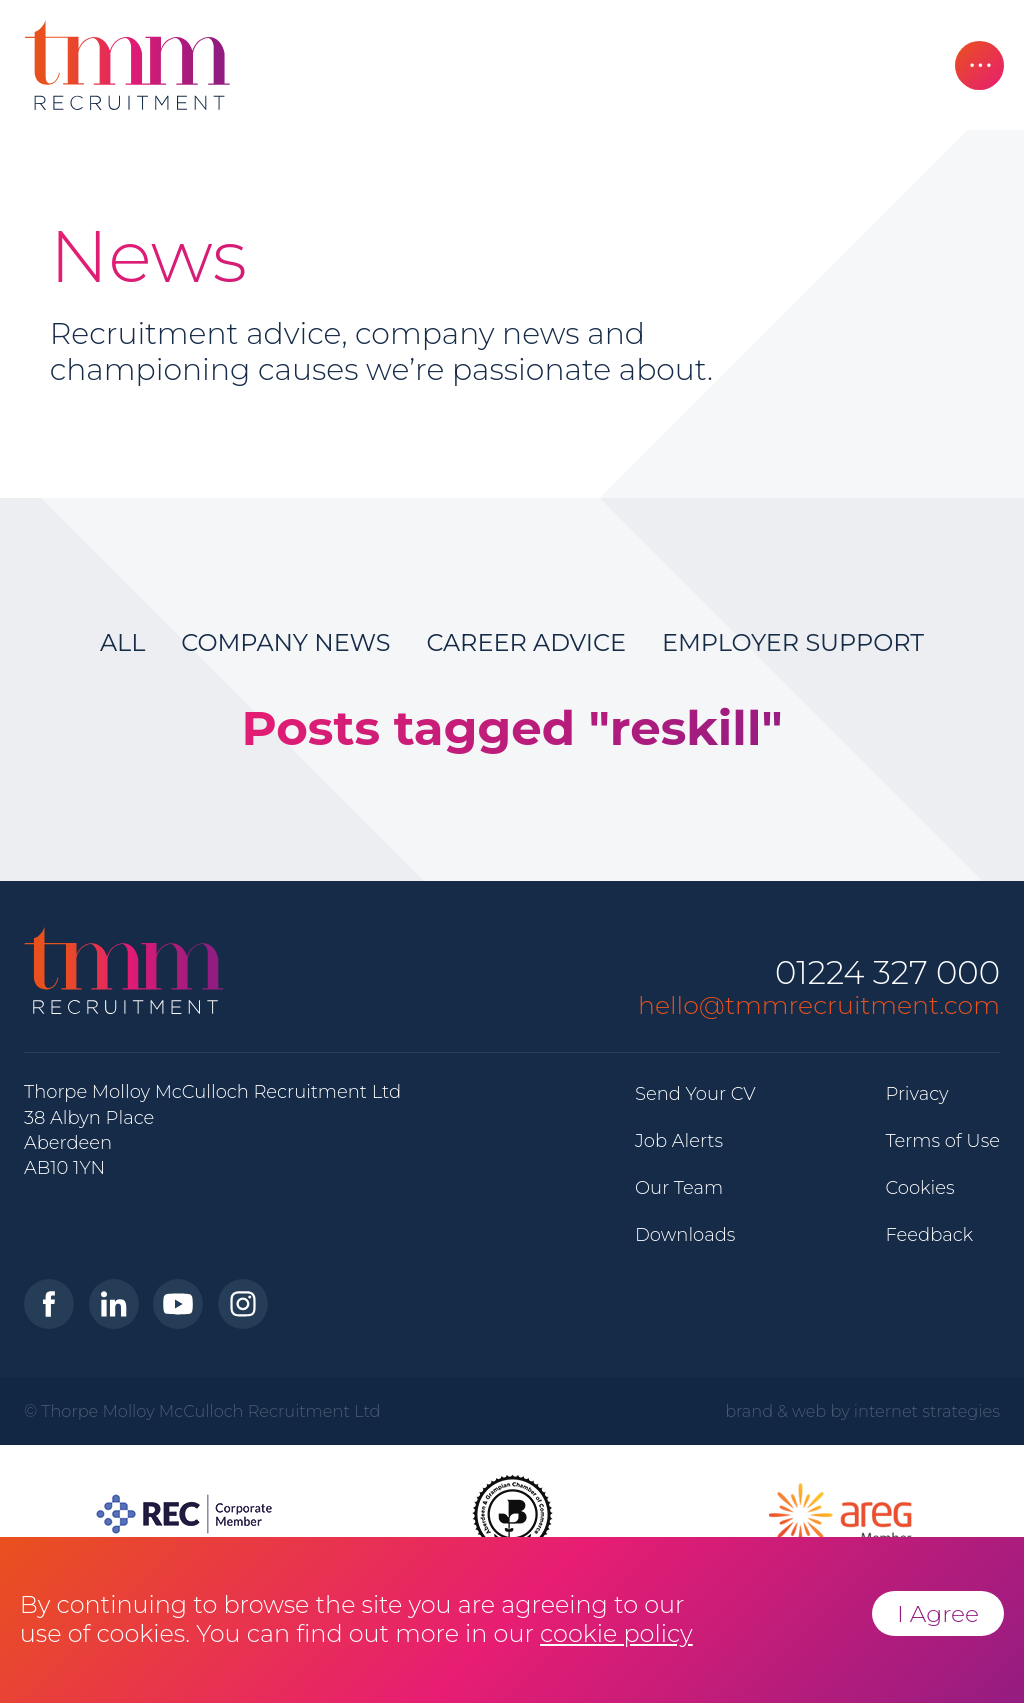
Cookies (919, 1188)
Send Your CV (695, 1094)
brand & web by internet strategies (862, 1411)
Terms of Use (942, 1141)
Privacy (916, 1094)
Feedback (929, 1235)
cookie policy (616, 1633)
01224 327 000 (887, 973)
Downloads (685, 1235)
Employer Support (793, 642)
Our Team (679, 1188)
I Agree (938, 1613)
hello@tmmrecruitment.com (819, 1005)
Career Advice (526, 642)
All (122, 642)
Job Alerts (679, 1141)
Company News (285, 642)
